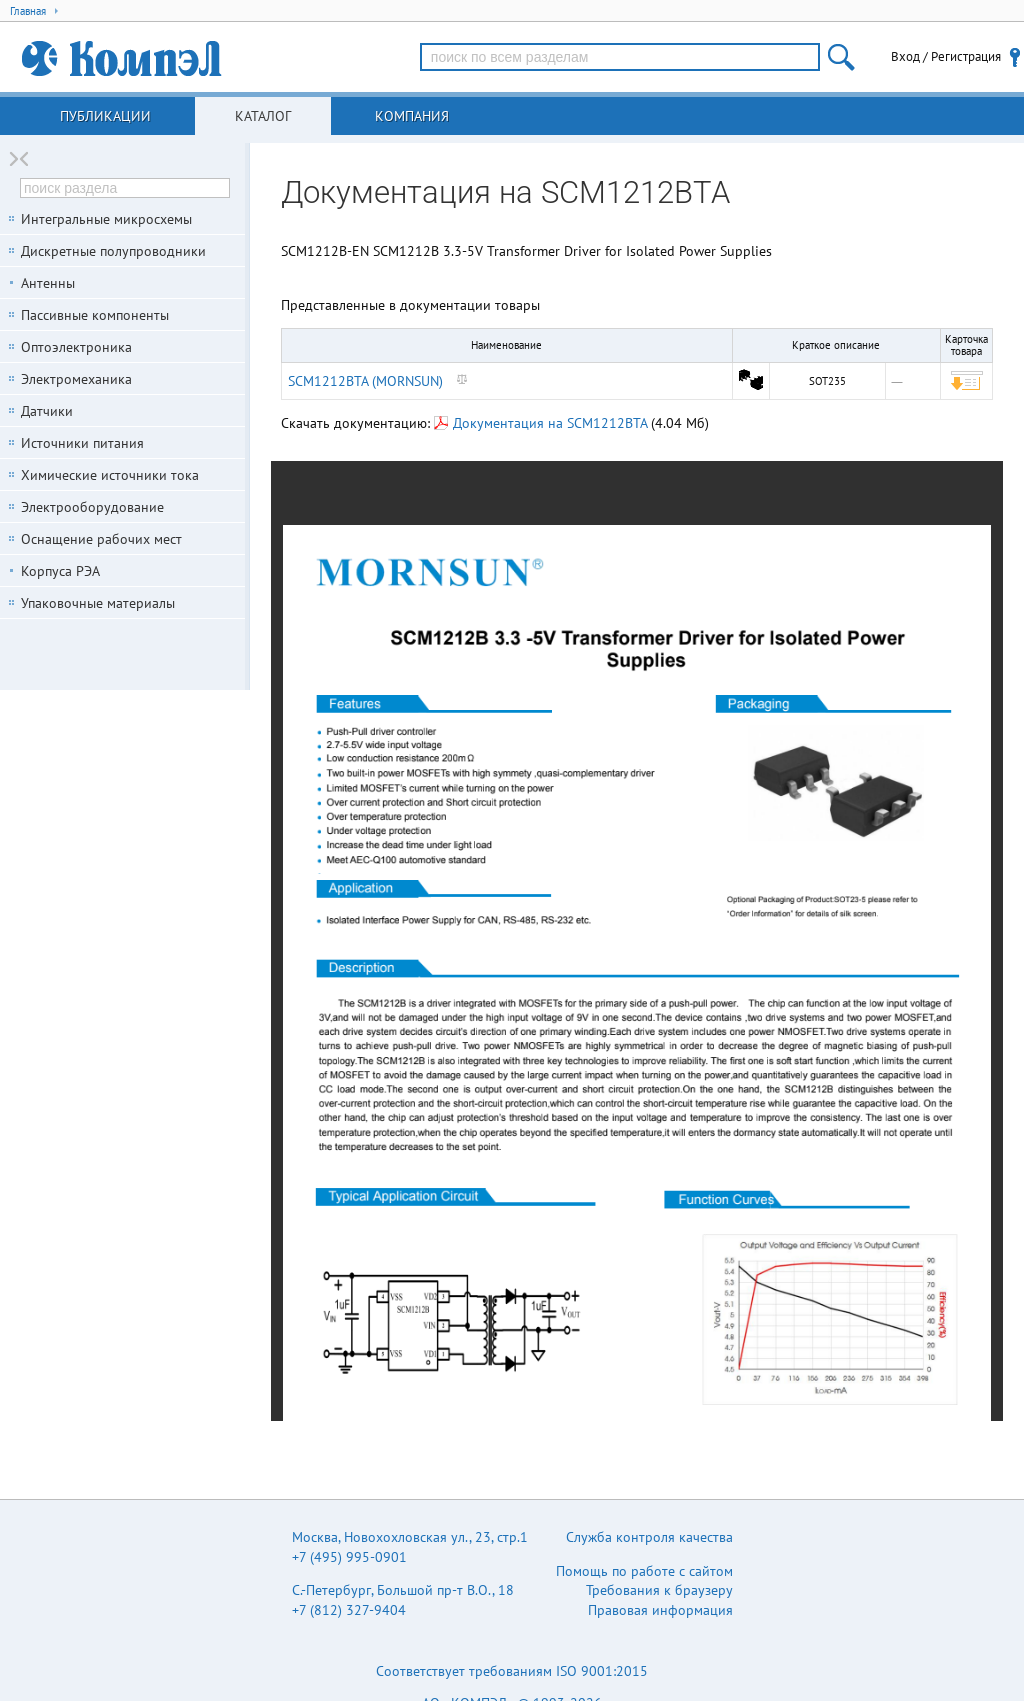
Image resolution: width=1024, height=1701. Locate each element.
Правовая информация (660, 1610)
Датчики (47, 411)
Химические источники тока (110, 475)
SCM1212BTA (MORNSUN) (365, 381)
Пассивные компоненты (95, 315)
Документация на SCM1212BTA (540, 423)
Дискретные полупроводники (113, 251)
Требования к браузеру (659, 1590)
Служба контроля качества (649, 1537)
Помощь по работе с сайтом (644, 1571)
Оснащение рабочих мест (101, 539)
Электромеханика (76, 379)
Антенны (48, 283)
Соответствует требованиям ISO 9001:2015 (512, 1671)
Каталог (263, 116)
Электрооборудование (92, 507)
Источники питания (82, 443)
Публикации (105, 116)
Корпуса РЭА (60, 571)
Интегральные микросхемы (106, 219)
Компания (412, 116)
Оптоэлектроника (76, 347)
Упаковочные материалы (98, 603)
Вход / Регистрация (946, 56)
